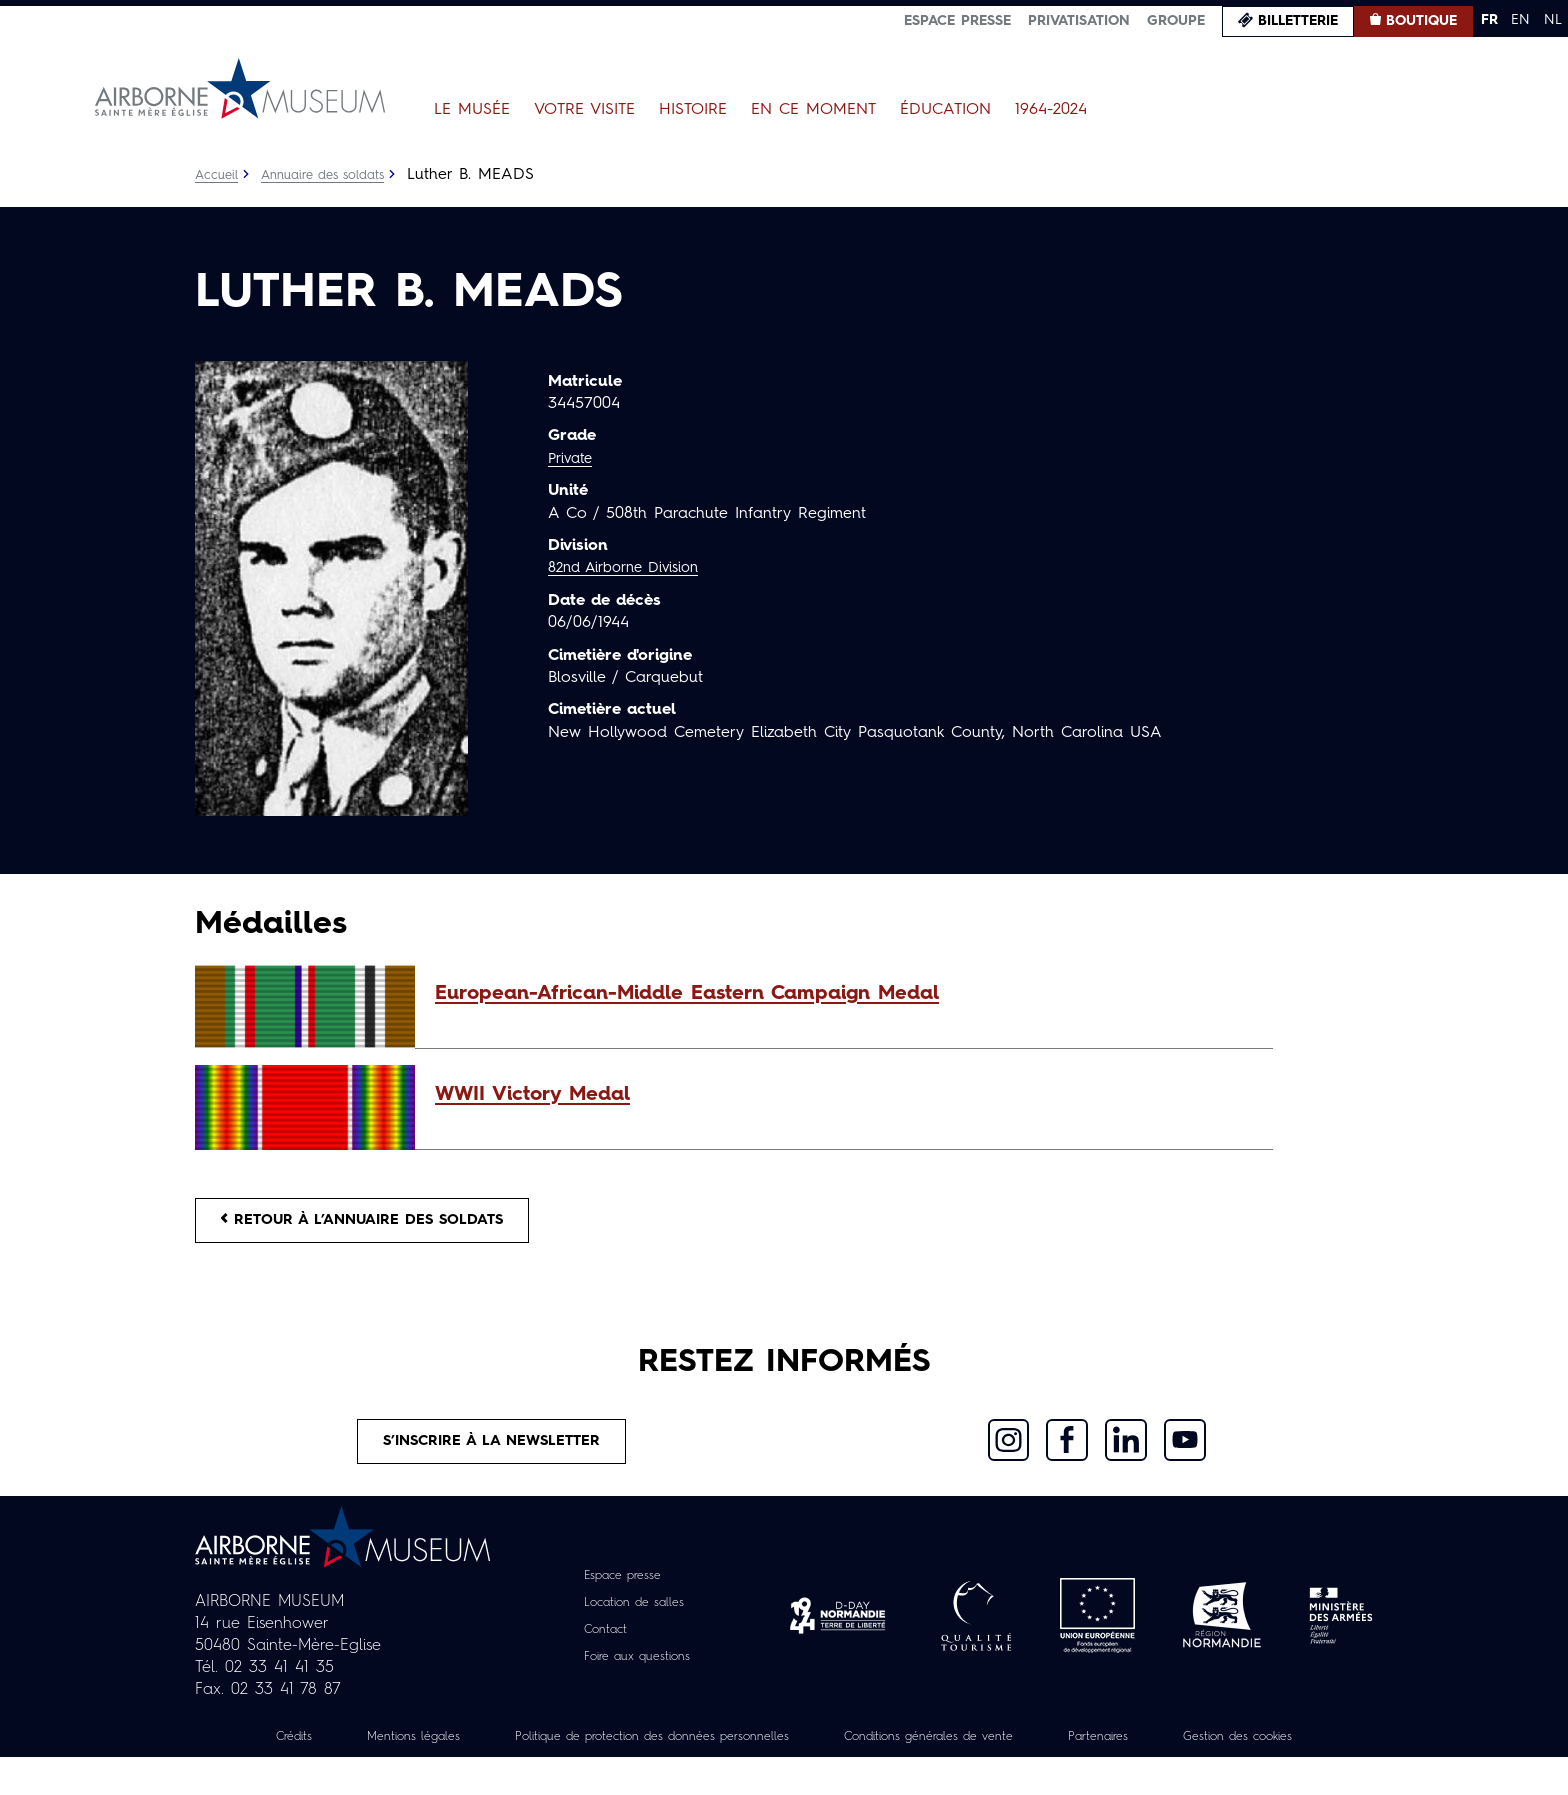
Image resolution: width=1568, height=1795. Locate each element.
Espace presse (957, 21)
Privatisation (1079, 21)
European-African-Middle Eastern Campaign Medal (687, 994)
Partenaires (1232, 1752)
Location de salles (634, 1618)
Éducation (945, 110)
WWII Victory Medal (532, 1095)
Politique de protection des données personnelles (725, 1752)
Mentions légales (454, 1752)
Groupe (1176, 21)
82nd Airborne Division (632, 568)
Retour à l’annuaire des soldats (380, 1224)
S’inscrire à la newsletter (492, 1453)
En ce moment (813, 110)
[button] (844, 994)
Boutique (1421, 21)
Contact (600, 1645)
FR (1489, 20)
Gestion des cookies (784, 1774)
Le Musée (472, 110)
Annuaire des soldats (334, 175)
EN (1520, 20)
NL (1553, 20)
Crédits (322, 1752)
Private (573, 459)
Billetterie (1298, 21)
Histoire (693, 110)
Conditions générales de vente (1041, 1752)
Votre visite (584, 110)
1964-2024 (1051, 110)
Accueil (218, 175)
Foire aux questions (637, 1672)
